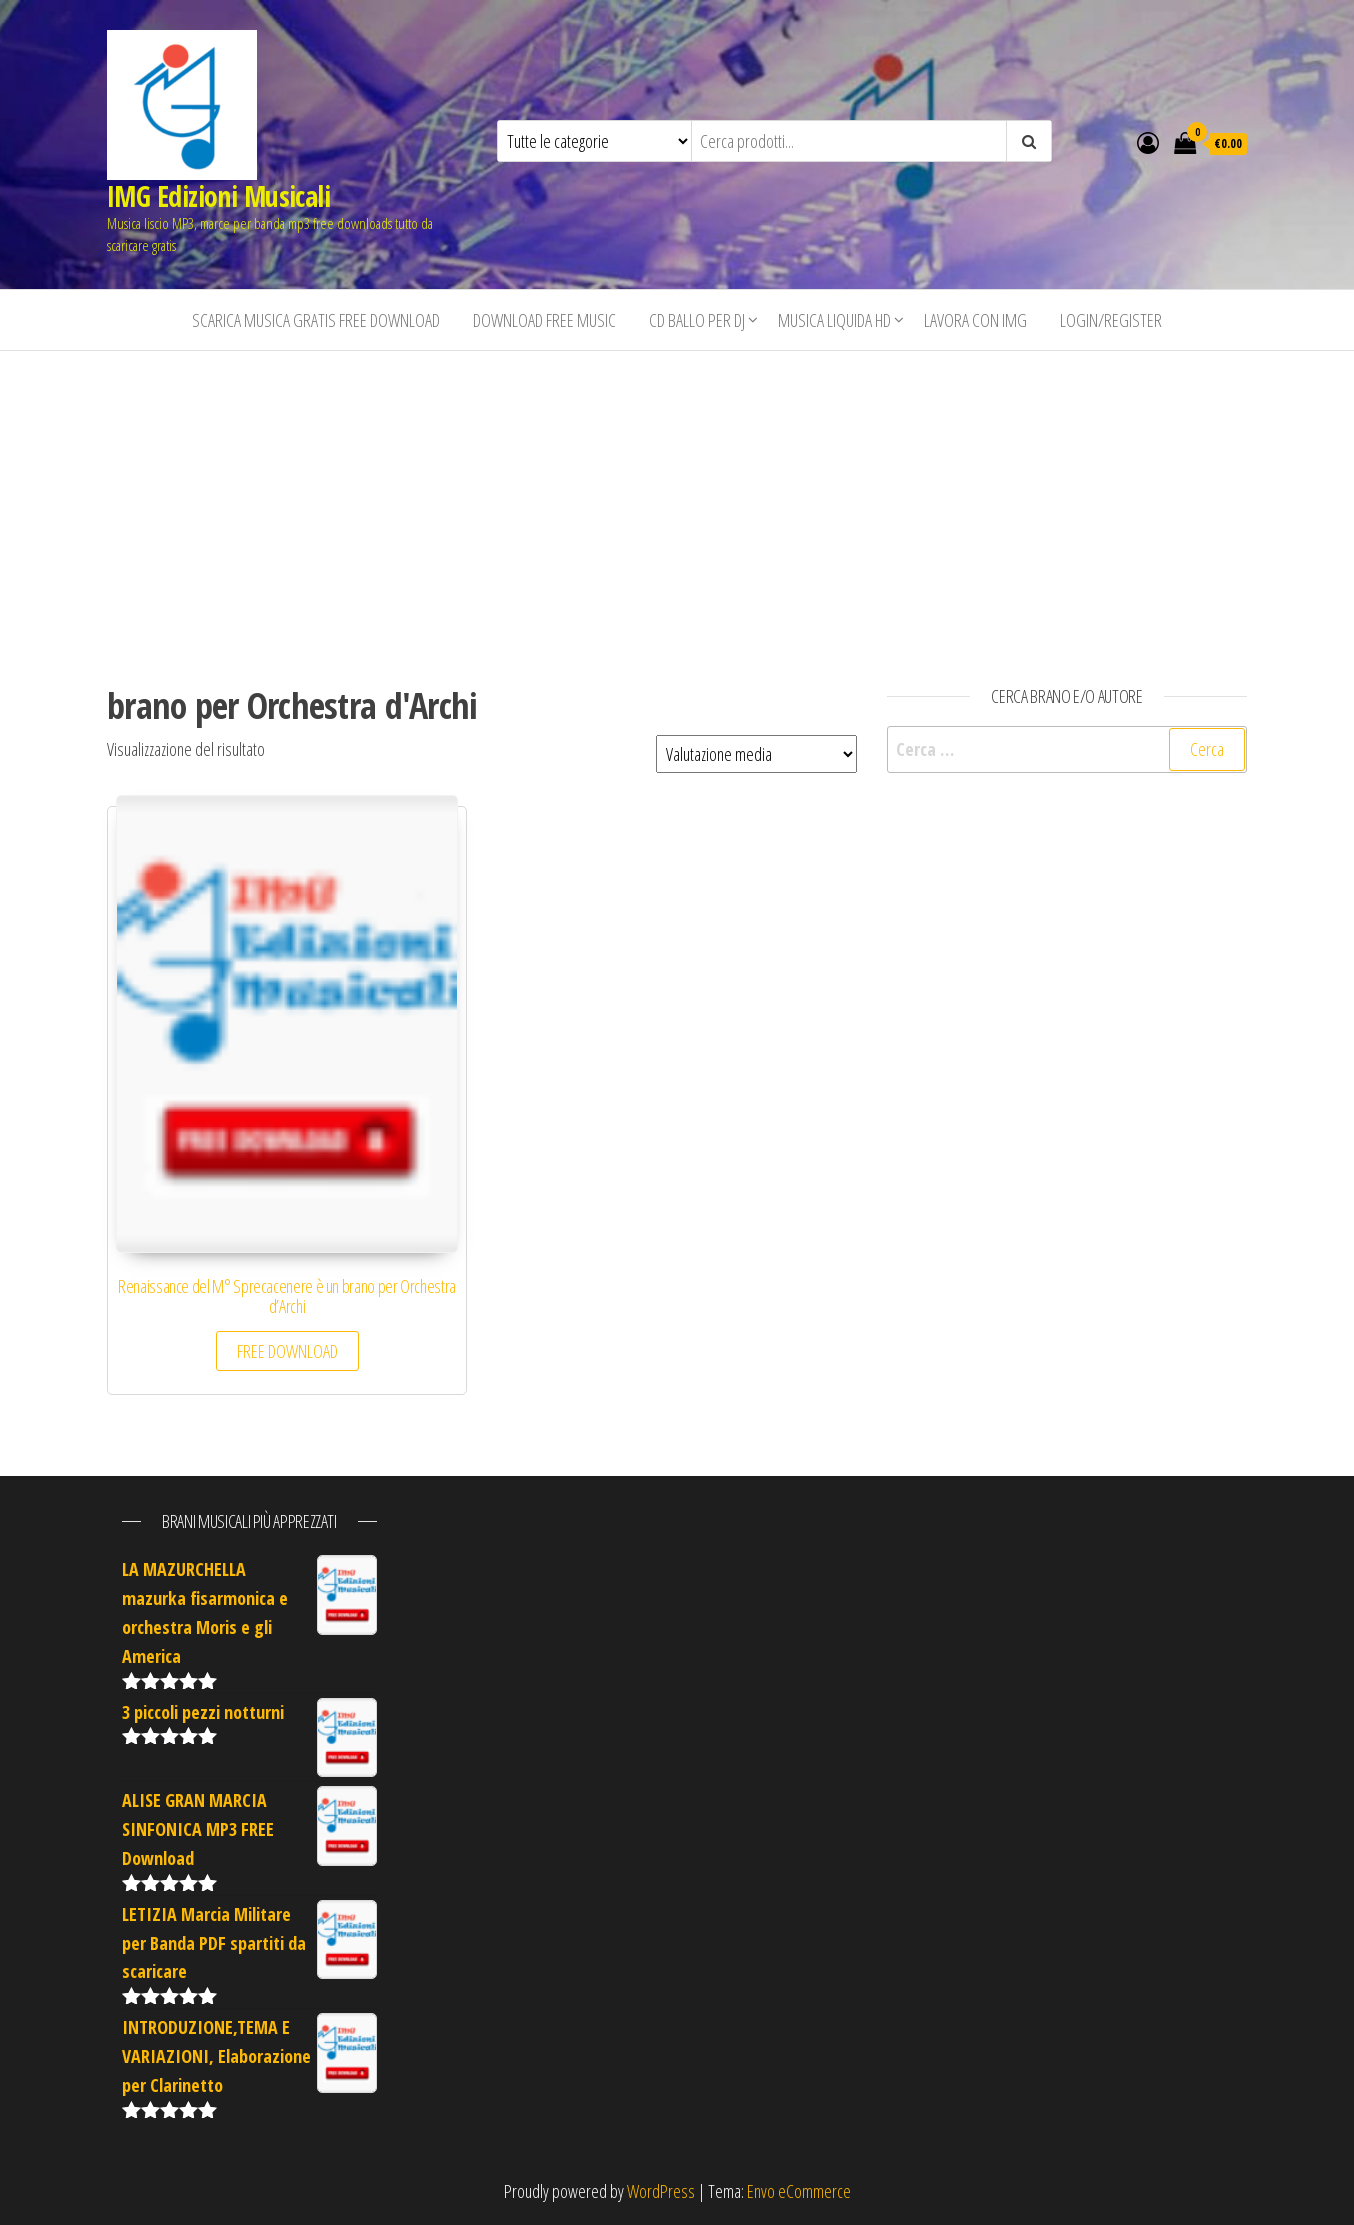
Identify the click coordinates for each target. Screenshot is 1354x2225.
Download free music (544, 320)
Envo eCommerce (799, 2191)
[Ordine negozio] (756, 754)
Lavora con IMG (975, 320)
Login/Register (1111, 320)
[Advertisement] (677, 501)
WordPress (661, 2191)
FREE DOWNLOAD (287, 1351)
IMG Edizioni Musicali (218, 196)
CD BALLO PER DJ (697, 320)
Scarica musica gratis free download (316, 320)
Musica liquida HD (834, 320)
